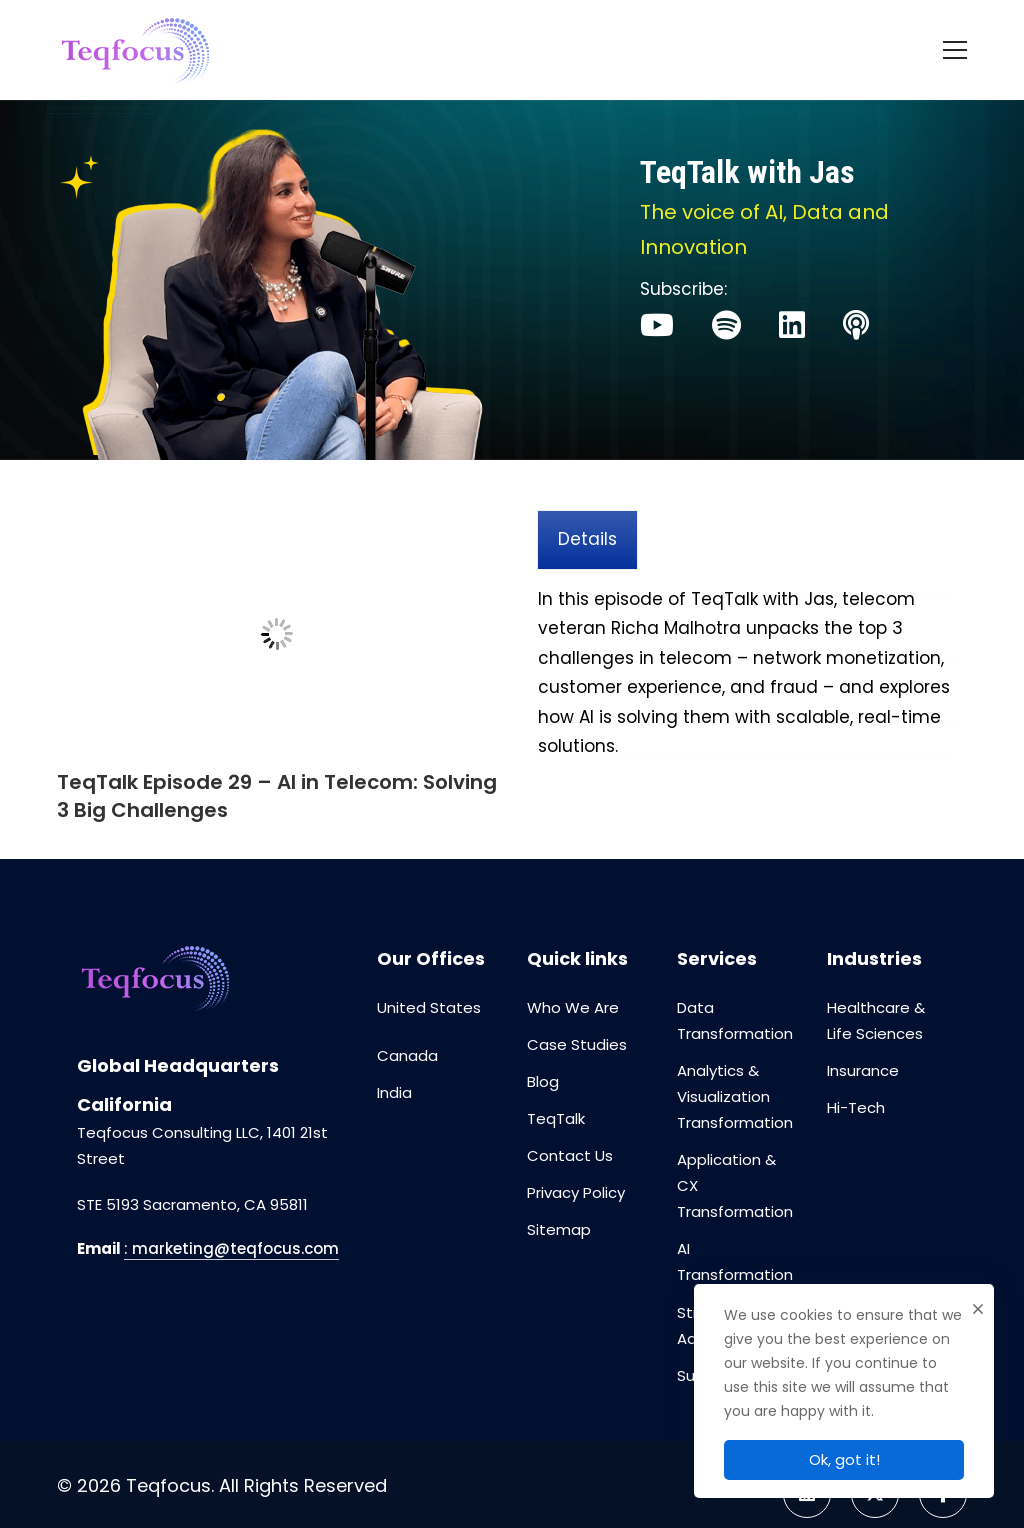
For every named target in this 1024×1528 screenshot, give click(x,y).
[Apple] (856, 325)
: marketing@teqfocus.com (231, 1248)
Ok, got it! (844, 1459)
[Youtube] (657, 325)
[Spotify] (726, 325)
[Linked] (792, 325)
